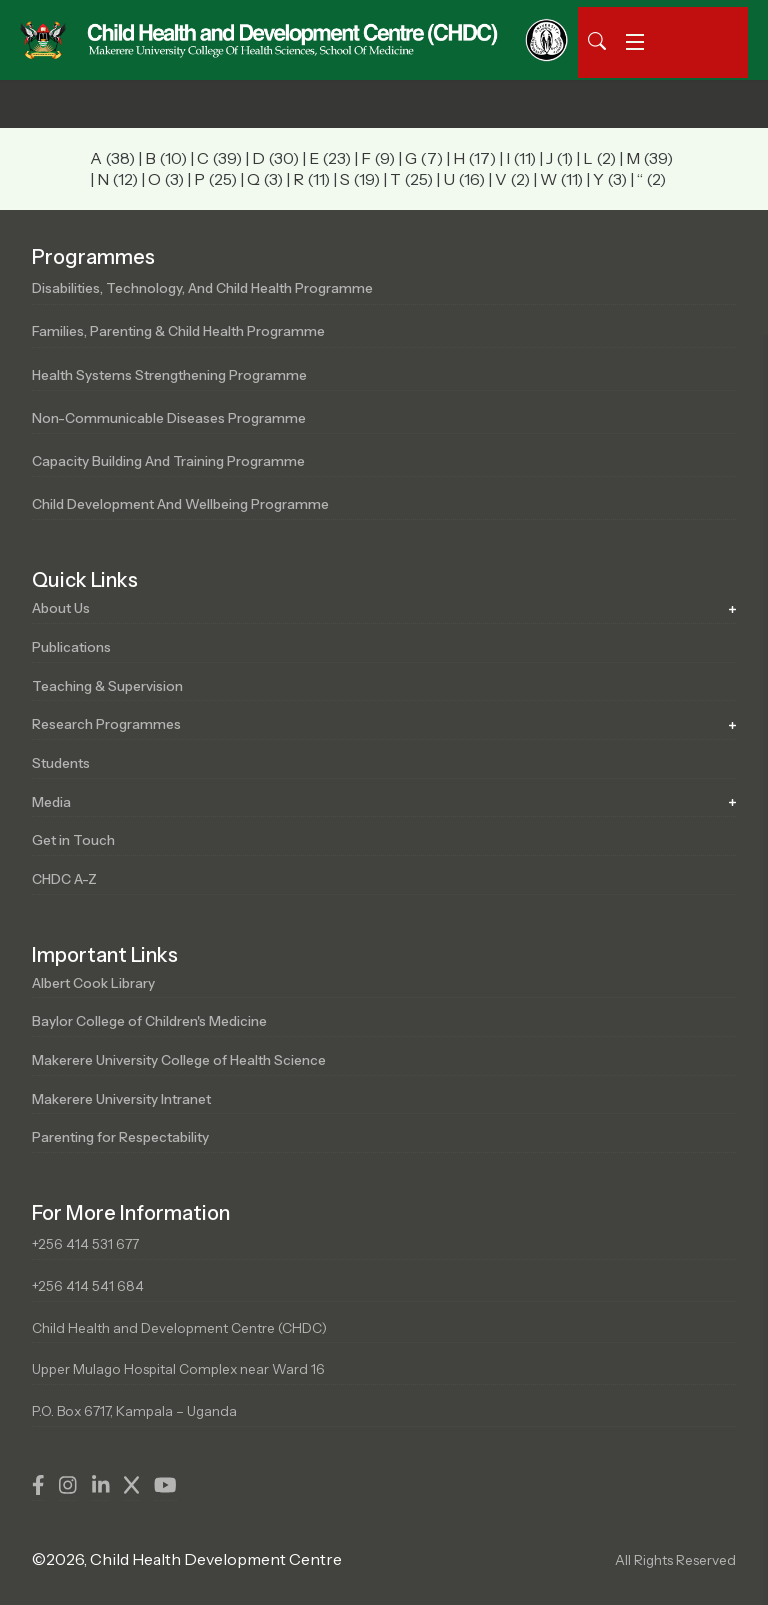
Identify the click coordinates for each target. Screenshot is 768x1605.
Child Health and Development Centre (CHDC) (179, 1328)
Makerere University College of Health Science (179, 1060)
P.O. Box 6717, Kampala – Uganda (134, 1411)
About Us (61, 608)
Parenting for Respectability (120, 1137)
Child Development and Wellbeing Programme (180, 504)
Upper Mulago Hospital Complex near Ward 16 (178, 1369)
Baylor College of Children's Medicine (149, 1021)
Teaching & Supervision (107, 686)
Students (61, 763)
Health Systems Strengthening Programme (169, 375)
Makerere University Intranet (121, 1099)
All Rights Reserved (675, 1560)
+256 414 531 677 (85, 1244)
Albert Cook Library (93, 983)
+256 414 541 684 (88, 1286)
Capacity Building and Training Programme (168, 461)
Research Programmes (106, 724)
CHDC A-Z (64, 879)
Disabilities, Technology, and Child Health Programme (202, 288)
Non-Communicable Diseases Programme (169, 418)
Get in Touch (73, 840)
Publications (71, 647)
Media (51, 802)
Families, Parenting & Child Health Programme (178, 331)
